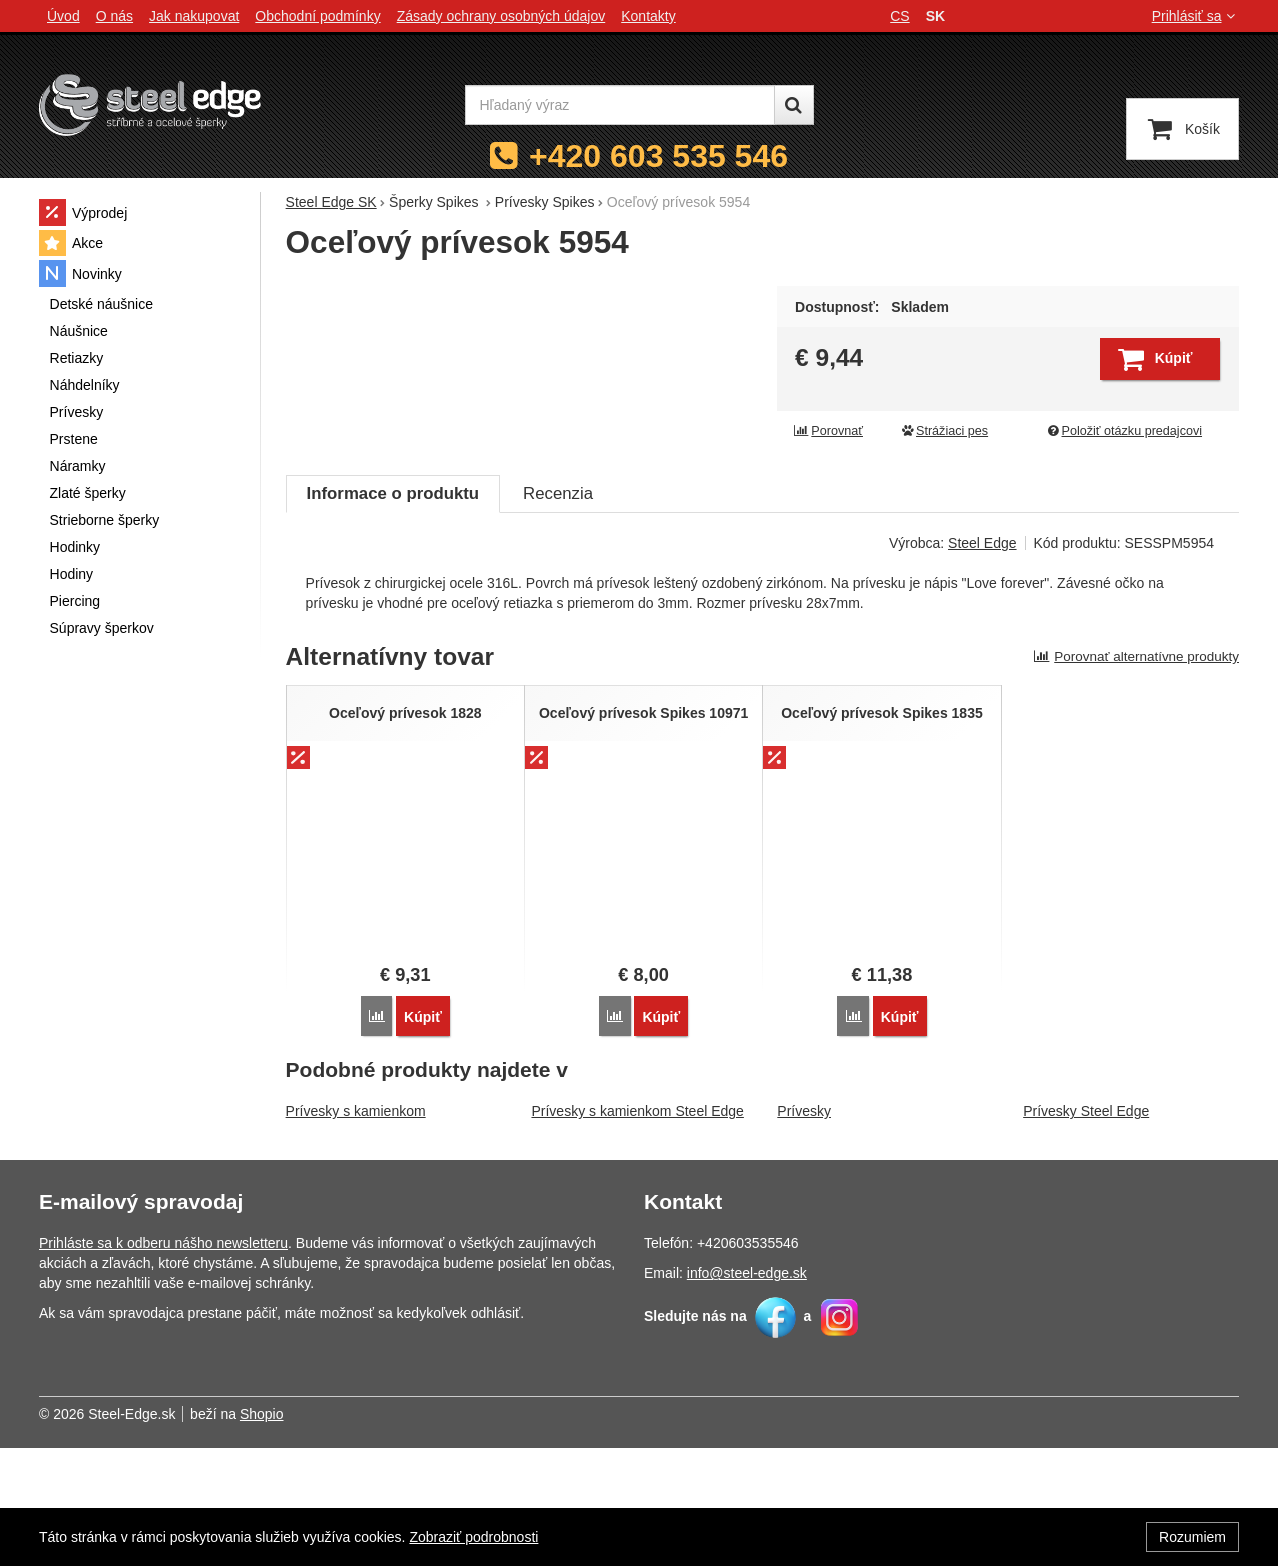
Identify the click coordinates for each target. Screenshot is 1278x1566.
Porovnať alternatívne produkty (1136, 774)
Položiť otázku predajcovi (1124, 431)
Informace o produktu (393, 611)
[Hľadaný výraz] (620, 105)
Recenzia (558, 611)
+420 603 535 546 (658, 156)
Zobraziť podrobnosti (473, 1537)
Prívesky (804, 1229)
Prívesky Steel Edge (1086, 1229)
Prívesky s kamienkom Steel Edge (637, 1229)
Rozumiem (1192, 1537)
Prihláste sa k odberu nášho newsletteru (163, 1361)
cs (899, 16)
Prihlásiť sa (1195, 16)
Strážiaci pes (944, 431)
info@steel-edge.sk (747, 1391)
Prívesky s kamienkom (356, 1229)
